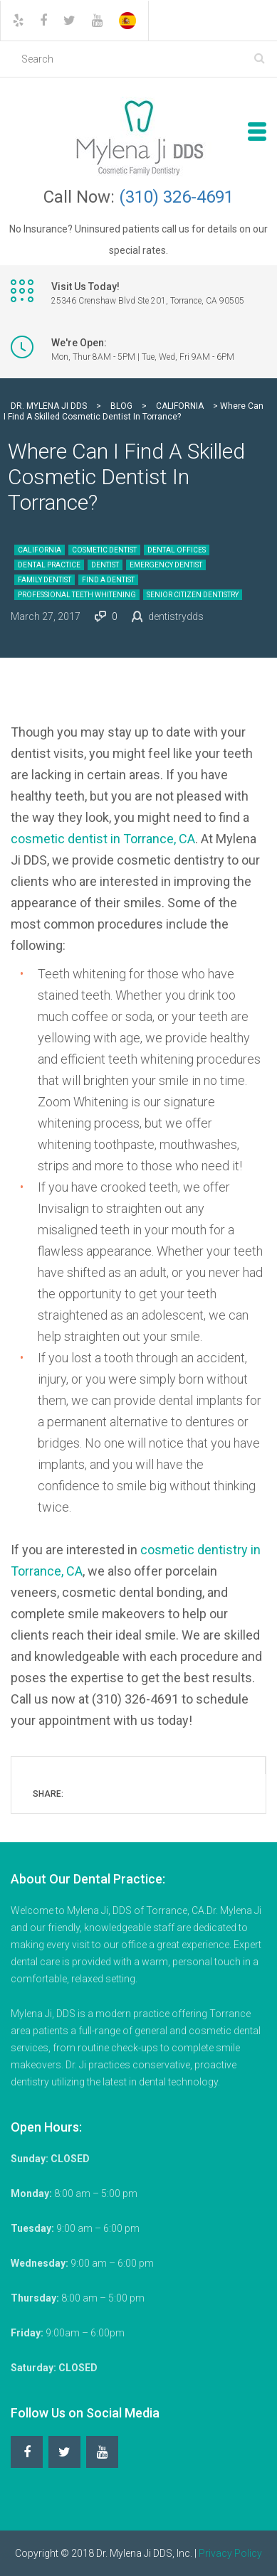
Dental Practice (49, 565)
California (39, 550)
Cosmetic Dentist (104, 550)
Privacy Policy (230, 2553)
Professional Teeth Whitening (77, 595)
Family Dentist (44, 580)
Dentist (105, 565)
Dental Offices (176, 550)
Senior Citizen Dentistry (193, 595)
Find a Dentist (108, 580)
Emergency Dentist (166, 565)
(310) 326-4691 (176, 197)
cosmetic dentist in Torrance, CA (103, 838)
